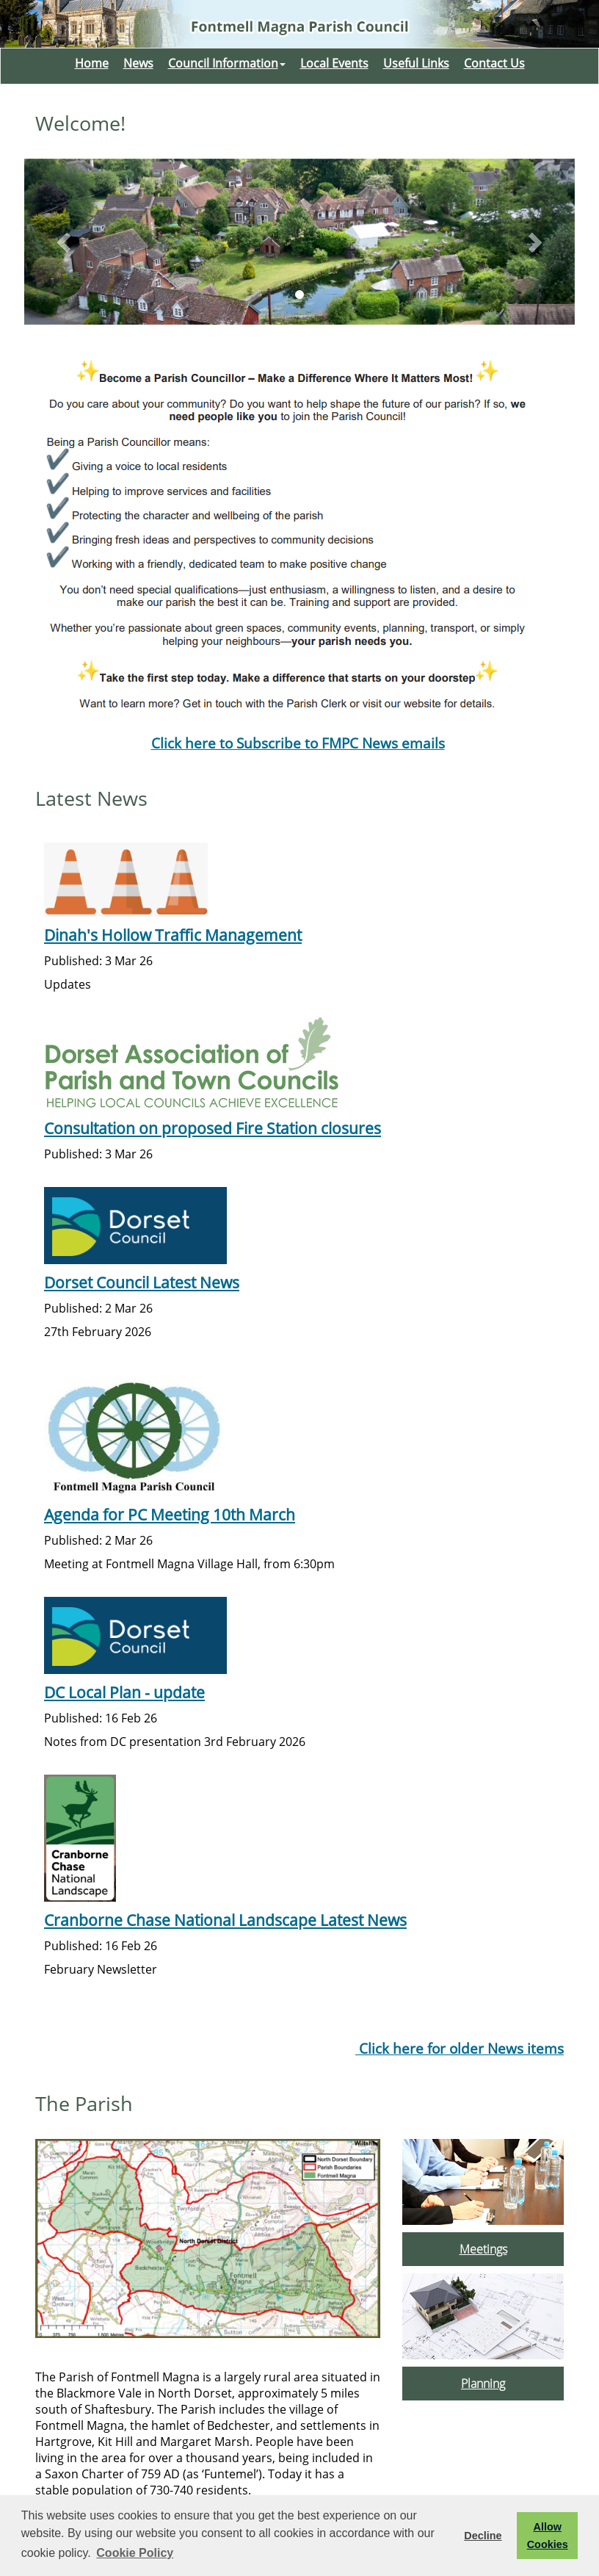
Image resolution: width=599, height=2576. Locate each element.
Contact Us (494, 63)
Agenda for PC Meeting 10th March (169, 1514)
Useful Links (416, 63)
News (138, 63)
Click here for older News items (459, 2048)
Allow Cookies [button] (547, 2535)
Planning (483, 2383)
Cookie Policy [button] (134, 2553)
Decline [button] (482, 2535)
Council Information (227, 63)
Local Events (334, 63)
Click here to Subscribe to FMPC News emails (298, 743)
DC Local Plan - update (124, 1692)
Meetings (483, 2249)
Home (92, 63)
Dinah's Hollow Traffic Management (173, 934)
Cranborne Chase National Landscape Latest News (225, 1919)
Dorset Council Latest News (141, 1282)
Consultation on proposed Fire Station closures (212, 1128)
